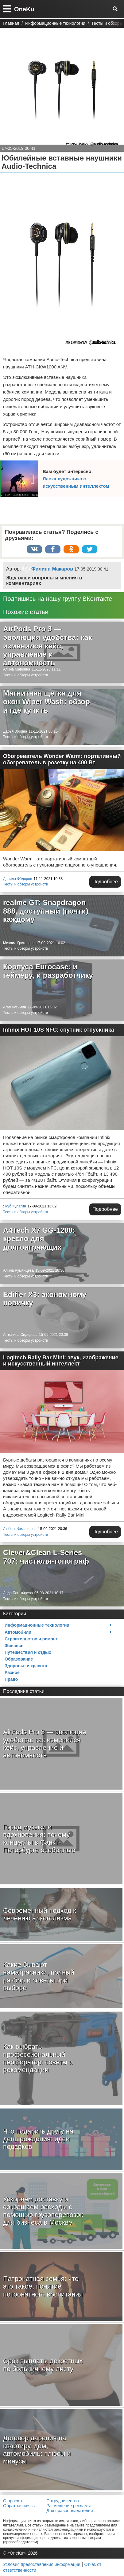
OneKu (24, 9)
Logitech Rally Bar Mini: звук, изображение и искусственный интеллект (60, 1361)
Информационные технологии (37, 1625)
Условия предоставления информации (41, 2564)
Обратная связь (19, 2505)
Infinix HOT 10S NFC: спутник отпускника (58, 1030)
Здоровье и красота (26, 1665)
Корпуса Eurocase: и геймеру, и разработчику (48, 971)
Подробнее (105, 881)
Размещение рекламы (68, 2505)
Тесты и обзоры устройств (25, 675)
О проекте (13, 2500)
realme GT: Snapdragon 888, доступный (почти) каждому (45, 910)
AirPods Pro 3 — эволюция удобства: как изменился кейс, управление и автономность (47, 646)
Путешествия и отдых (28, 1652)
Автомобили (18, 1632)
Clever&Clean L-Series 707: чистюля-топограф (46, 1556)
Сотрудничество (62, 2500)
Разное (12, 1672)
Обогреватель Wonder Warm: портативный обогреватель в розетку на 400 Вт (62, 759)
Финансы (15, 1645)
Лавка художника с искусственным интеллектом (76, 482)
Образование (19, 1659)
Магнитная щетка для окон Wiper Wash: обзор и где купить (46, 701)
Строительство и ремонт (31, 1638)
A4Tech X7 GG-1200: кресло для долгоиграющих (39, 1238)
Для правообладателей (69, 2510)
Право (11, 1679)
